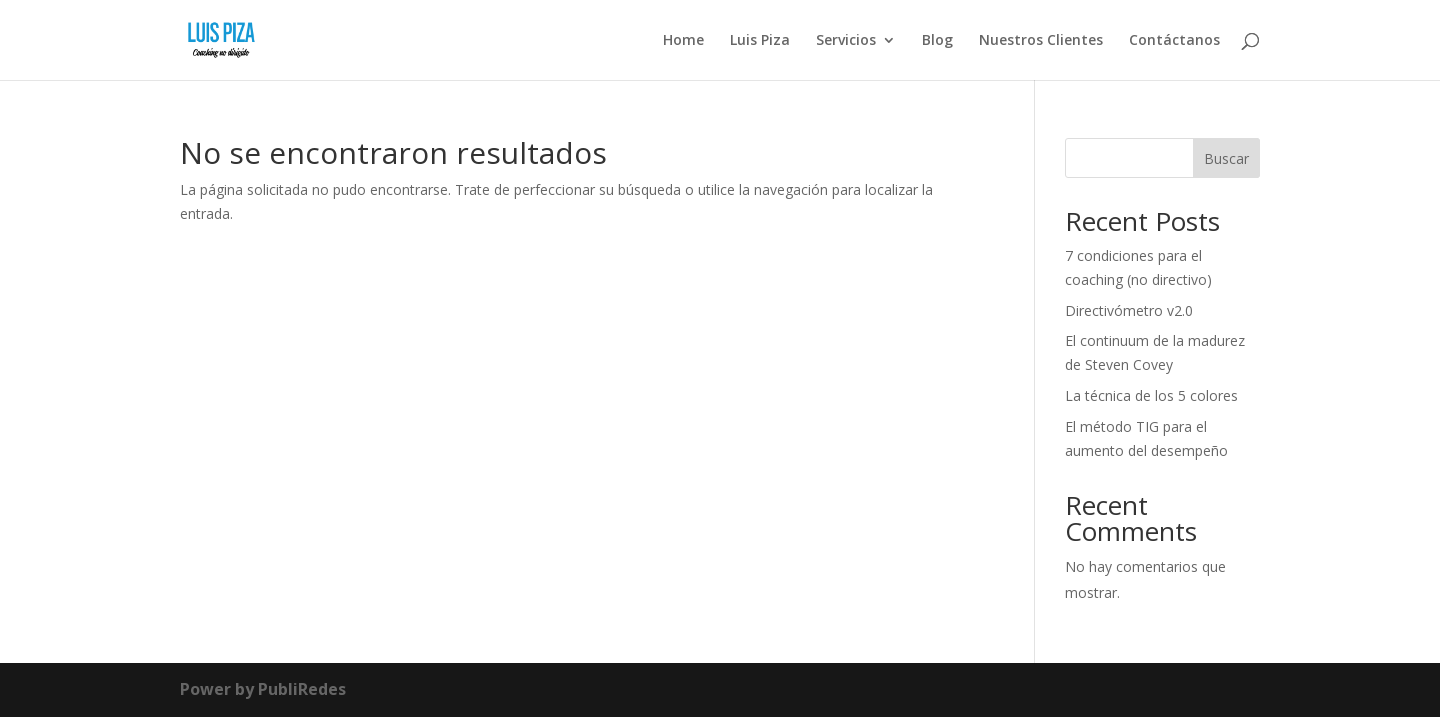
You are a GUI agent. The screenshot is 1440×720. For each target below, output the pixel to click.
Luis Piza (760, 41)
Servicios (846, 41)
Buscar (1226, 158)
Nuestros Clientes (1041, 41)
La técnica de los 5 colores (1151, 395)
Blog (937, 41)
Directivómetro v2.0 (1129, 310)
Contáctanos (1174, 41)
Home (683, 41)
